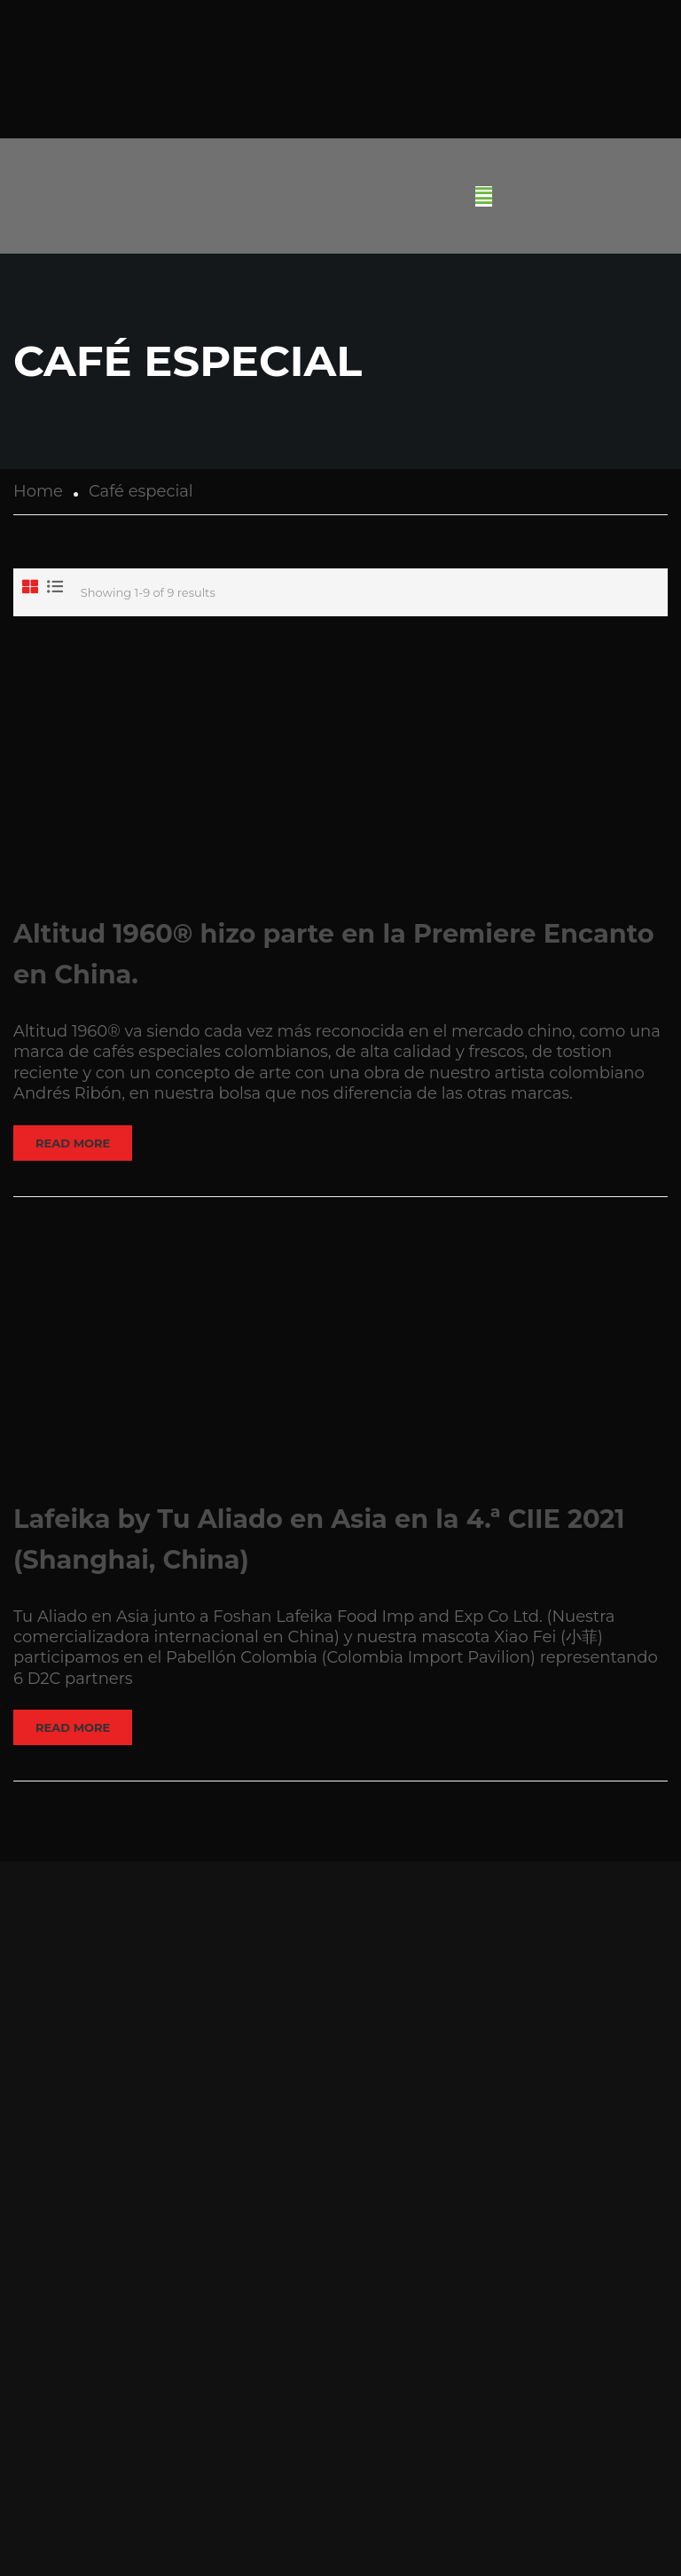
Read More (72, 1143)
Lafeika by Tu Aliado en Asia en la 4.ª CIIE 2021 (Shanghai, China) (319, 1539)
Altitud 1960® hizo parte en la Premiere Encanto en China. (333, 954)
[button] (483, 196)
